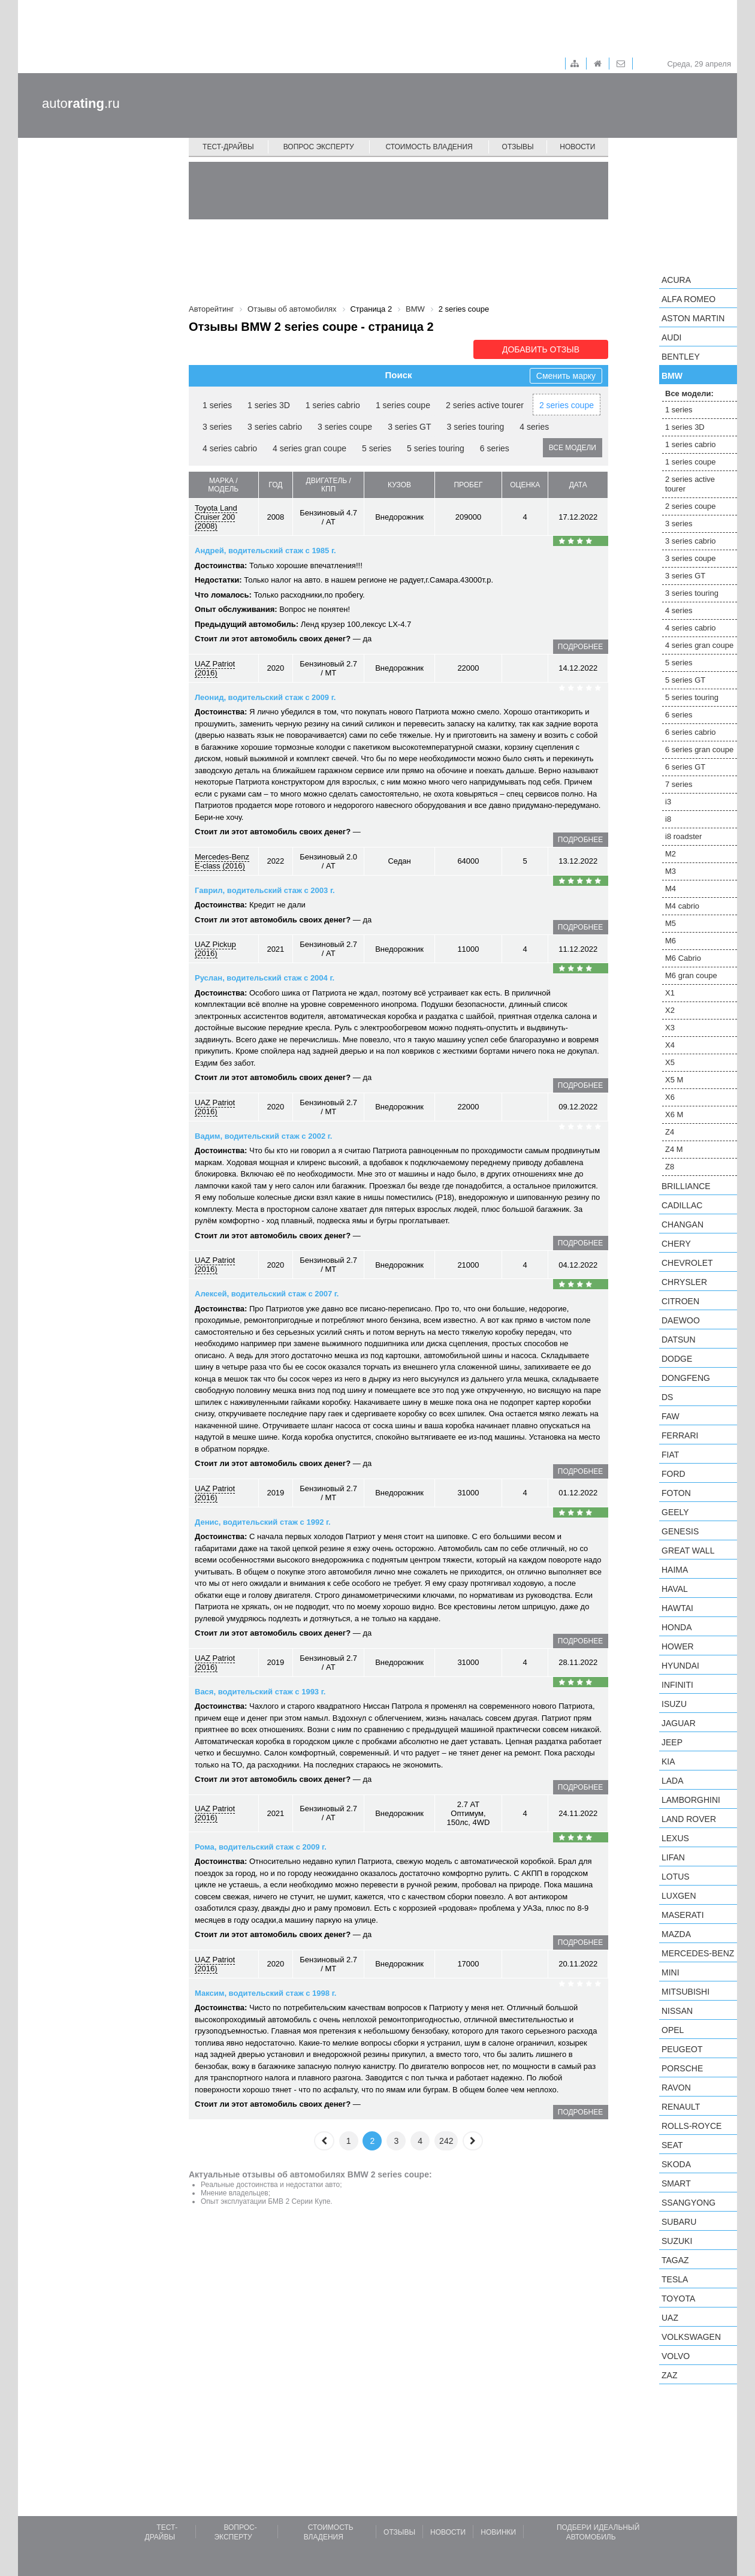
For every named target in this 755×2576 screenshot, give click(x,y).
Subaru (679, 2222)
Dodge (677, 1359)
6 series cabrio (690, 732)
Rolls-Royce (691, 2126)
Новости (577, 147)
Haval (675, 1589)
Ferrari (680, 1435)
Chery (676, 1243)
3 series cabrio (274, 427)
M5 (670, 923)
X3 (670, 1027)
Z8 (669, 1166)
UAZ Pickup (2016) (215, 949)
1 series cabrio (333, 405)
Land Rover (689, 1819)
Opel (673, 2030)
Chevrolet (687, 1263)
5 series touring (435, 448)
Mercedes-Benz (698, 1953)
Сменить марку (566, 376)
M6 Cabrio (683, 958)
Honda (677, 1627)
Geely (675, 1512)
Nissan (677, 2011)
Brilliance (686, 1186)
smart (676, 2183)
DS (667, 1397)
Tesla (675, 2279)
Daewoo (681, 1320)
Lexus (675, 1838)
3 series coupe (345, 427)
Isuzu (674, 1704)
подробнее (580, 647)
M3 (670, 871)
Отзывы (518, 147)
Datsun (679, 1339)
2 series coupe (566, 405)
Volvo (676, 2356)
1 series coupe (403, 405)
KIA (668, 1761)
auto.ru (81, 103)
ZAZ (669, 2375)
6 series (494, 448)
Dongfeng (686, 1378)
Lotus (676, 1876)
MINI (671, 1972)
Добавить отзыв (540, 349)
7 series (679, 784)
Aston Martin (693, 318)
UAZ (670, 2317)
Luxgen (679, 1896)
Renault (681, 2107)
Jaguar (679, 1723)
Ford (673, 1474)
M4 (670, 888)
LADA (673, 1780)
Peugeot (682, 2049)
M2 (670, 853)
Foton (676, 1493)
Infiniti (677, 1685)
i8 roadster (683, 836)
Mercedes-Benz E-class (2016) (222, 861)
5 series (376, 448)
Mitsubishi (685, 1991)
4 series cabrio (230, 448)
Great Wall (688, 1550)
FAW (671, 1416)
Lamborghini (691, 1800)
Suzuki (677, 2241)
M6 (670, 940)
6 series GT (685, 766)
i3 (668, 801)
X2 (670, 1010)
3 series (217, 427)
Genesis (680, 1531)
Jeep (672, 1742)
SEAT (672, 2145)
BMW (672, 376)
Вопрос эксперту (318, 147)
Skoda (676, 2164)
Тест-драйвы (228, 147)
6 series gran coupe (699, 749)
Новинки (498, 2532)
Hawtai (677, 1608)
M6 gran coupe (691, 975)
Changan (682, 1224)
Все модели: (689, 393)
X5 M (674, 1079)
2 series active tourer (485, 405)
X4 (670, 1044)
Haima (675, 1569)
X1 (670, 992)
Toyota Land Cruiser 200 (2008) (216, 516)
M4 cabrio (682, 905)
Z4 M (674, 1149)
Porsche (682, 2068)
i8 (668, 819)
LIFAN (673, 1857)
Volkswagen (691, 2337)
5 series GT (685, 679)
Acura (676, 280)
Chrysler (684, 1282)
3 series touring (476, 427)
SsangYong (688, 2202)
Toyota (678, 2298)
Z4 (669, 1131)
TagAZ (675, 2260)
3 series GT (409, 427)
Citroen (680, 1301)
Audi (671, 337)
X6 (670, 1097)
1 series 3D (268, 405)
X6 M (674, 1114)
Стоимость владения (428, 147)
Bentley (681, 356)
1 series (217, 405)
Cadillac (682, 1205)
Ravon (676, 2087)
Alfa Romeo (688, 299)
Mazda (676, 1934)
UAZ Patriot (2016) (215, 668)
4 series (534, 427)
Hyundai (680, 1665)
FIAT (670, 1454)
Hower (678, 1646)
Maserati (683, 1915)
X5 (670, 1062)
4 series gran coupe (309, 448)
